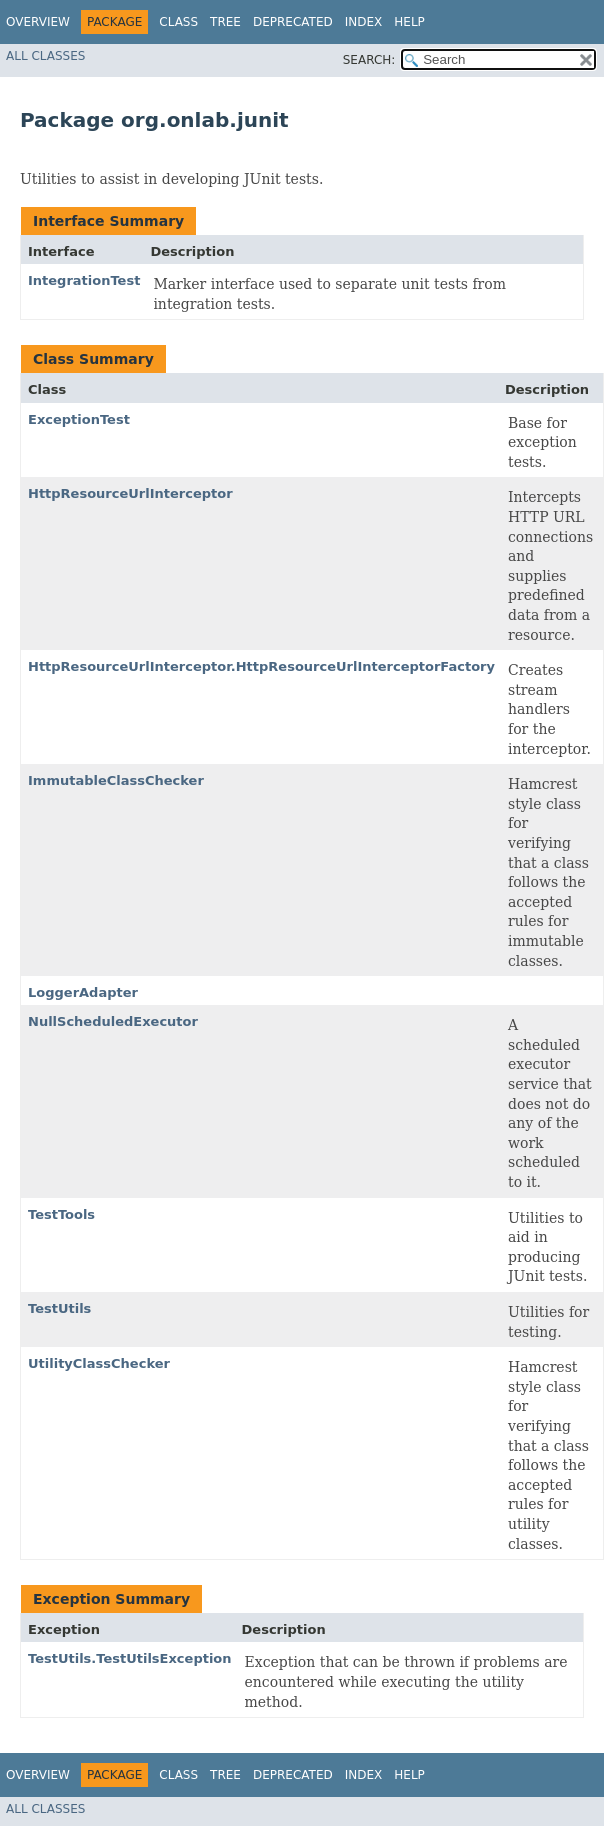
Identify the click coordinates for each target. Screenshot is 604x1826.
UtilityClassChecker (99, 1363)
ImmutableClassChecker (116, 780)
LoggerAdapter (83, 992)
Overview (38, 22)
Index (364, 22)
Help (409, 22)
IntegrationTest (84, 280)
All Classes (45, 56)
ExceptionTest (79, 419)
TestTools (61, 1214)
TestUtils (59, 1308)
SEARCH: (369, 60)
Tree (225, 22)
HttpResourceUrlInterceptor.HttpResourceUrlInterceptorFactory (261, 666)
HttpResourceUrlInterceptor (130, 493)
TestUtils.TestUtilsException (130, 1658)
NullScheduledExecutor (113, 1021)
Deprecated (293, 22)
